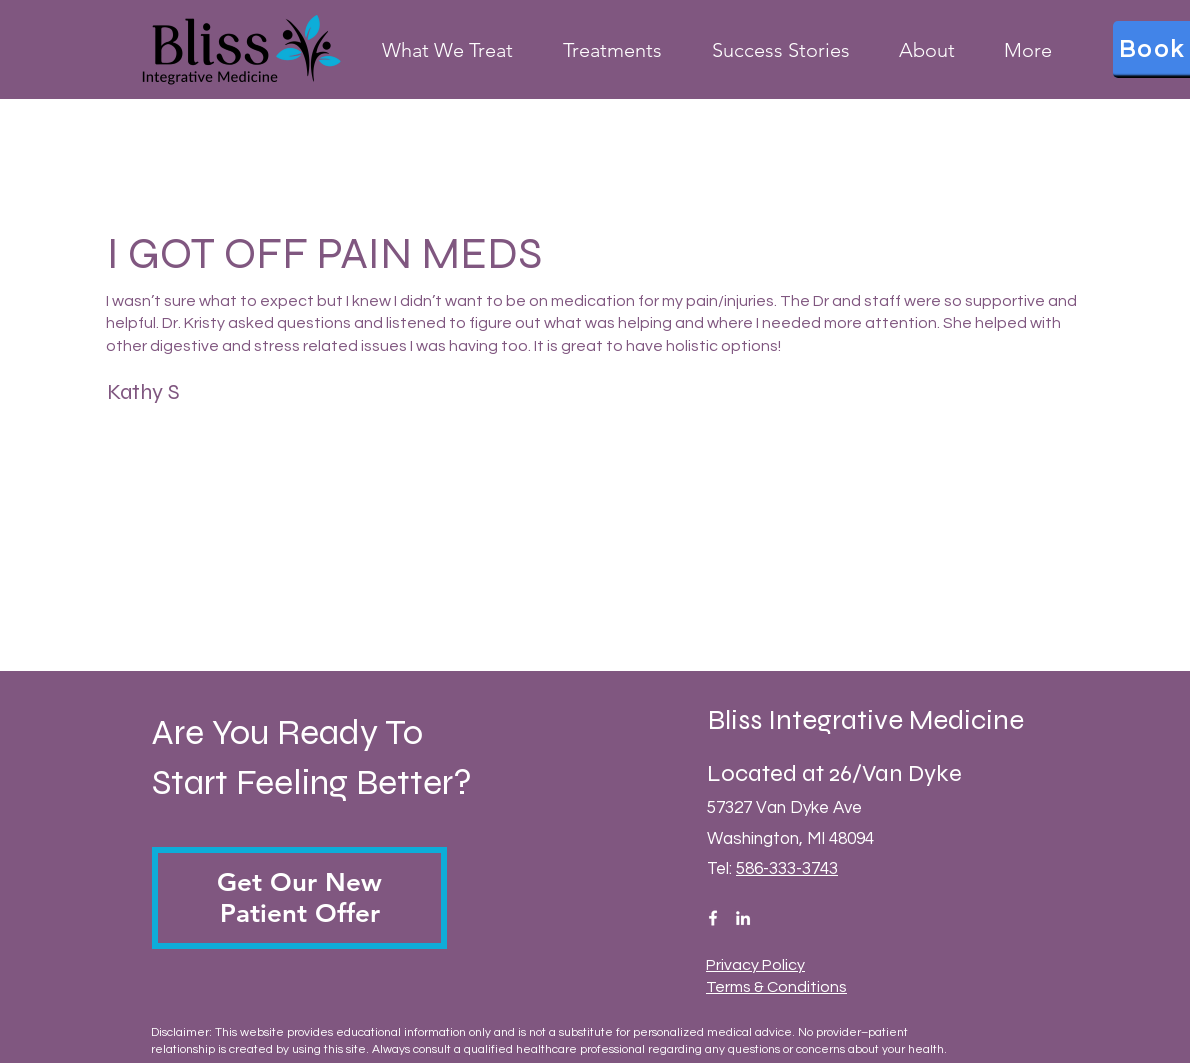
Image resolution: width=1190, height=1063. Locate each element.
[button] (299, 898)
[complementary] (1045, 953)
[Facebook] (713, 918)
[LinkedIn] (743, 918)
